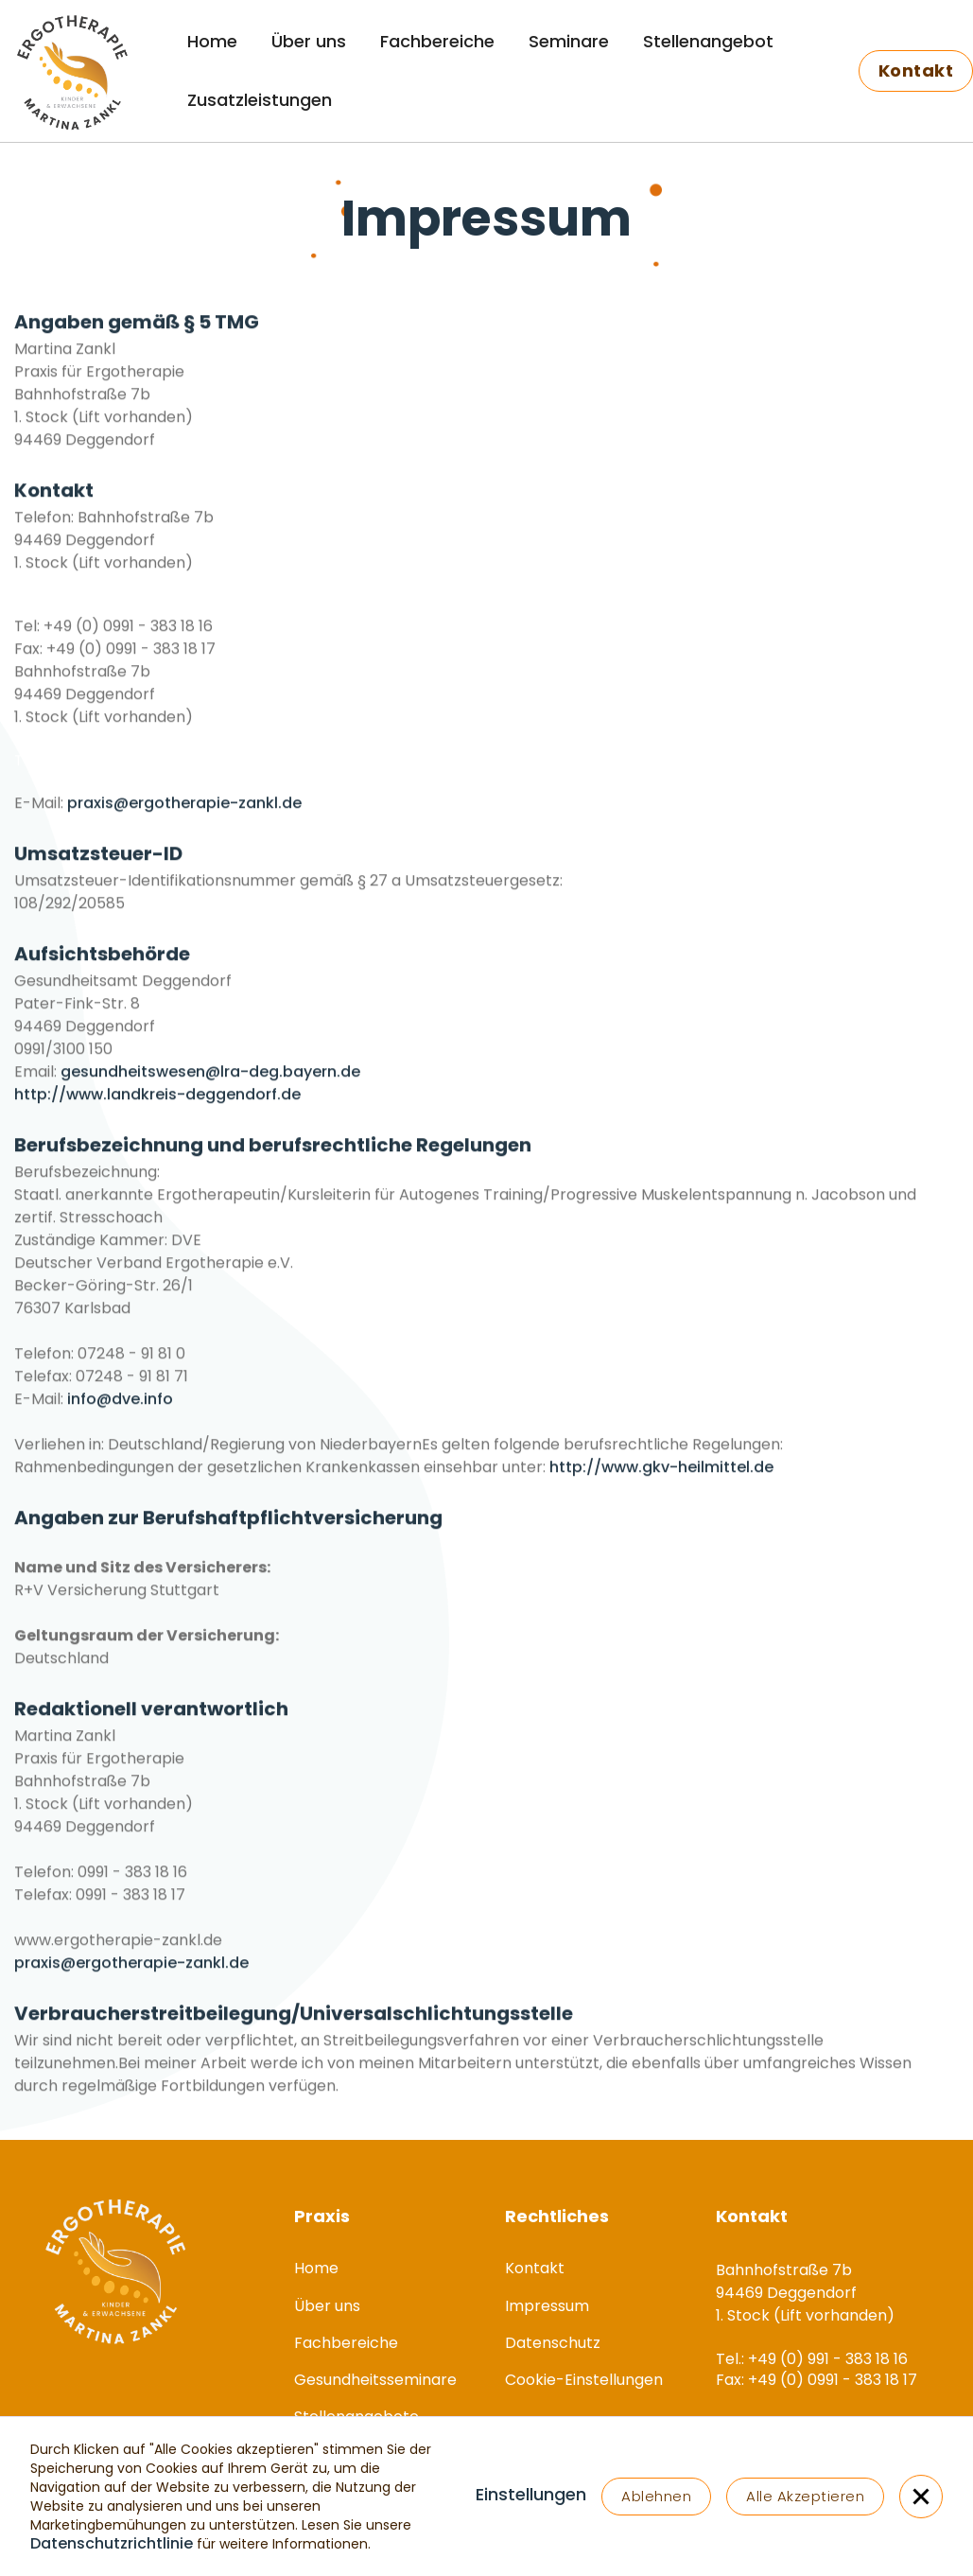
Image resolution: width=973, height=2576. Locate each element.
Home (212, 41)
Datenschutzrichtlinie (111, 2543)
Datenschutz (552, 2343)
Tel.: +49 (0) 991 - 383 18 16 (110, 626)
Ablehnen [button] (656, 2496)
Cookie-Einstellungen (584, 2380)
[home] (61, 70)
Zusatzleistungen (259, 100)
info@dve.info (120, 1419)
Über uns (308, 41)
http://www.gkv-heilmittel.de (661, 1487)
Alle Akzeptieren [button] (805, 2496)
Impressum (547, 2306)
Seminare (569, 41)
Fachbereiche (437, 41)
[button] (531, 2496)
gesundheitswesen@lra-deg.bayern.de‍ (210, 1092)
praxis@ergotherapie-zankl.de (184, 823)
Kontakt (535, 2268)
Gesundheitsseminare (375, 2380)
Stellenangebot (708, 41)
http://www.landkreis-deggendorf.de (157, 1115)
